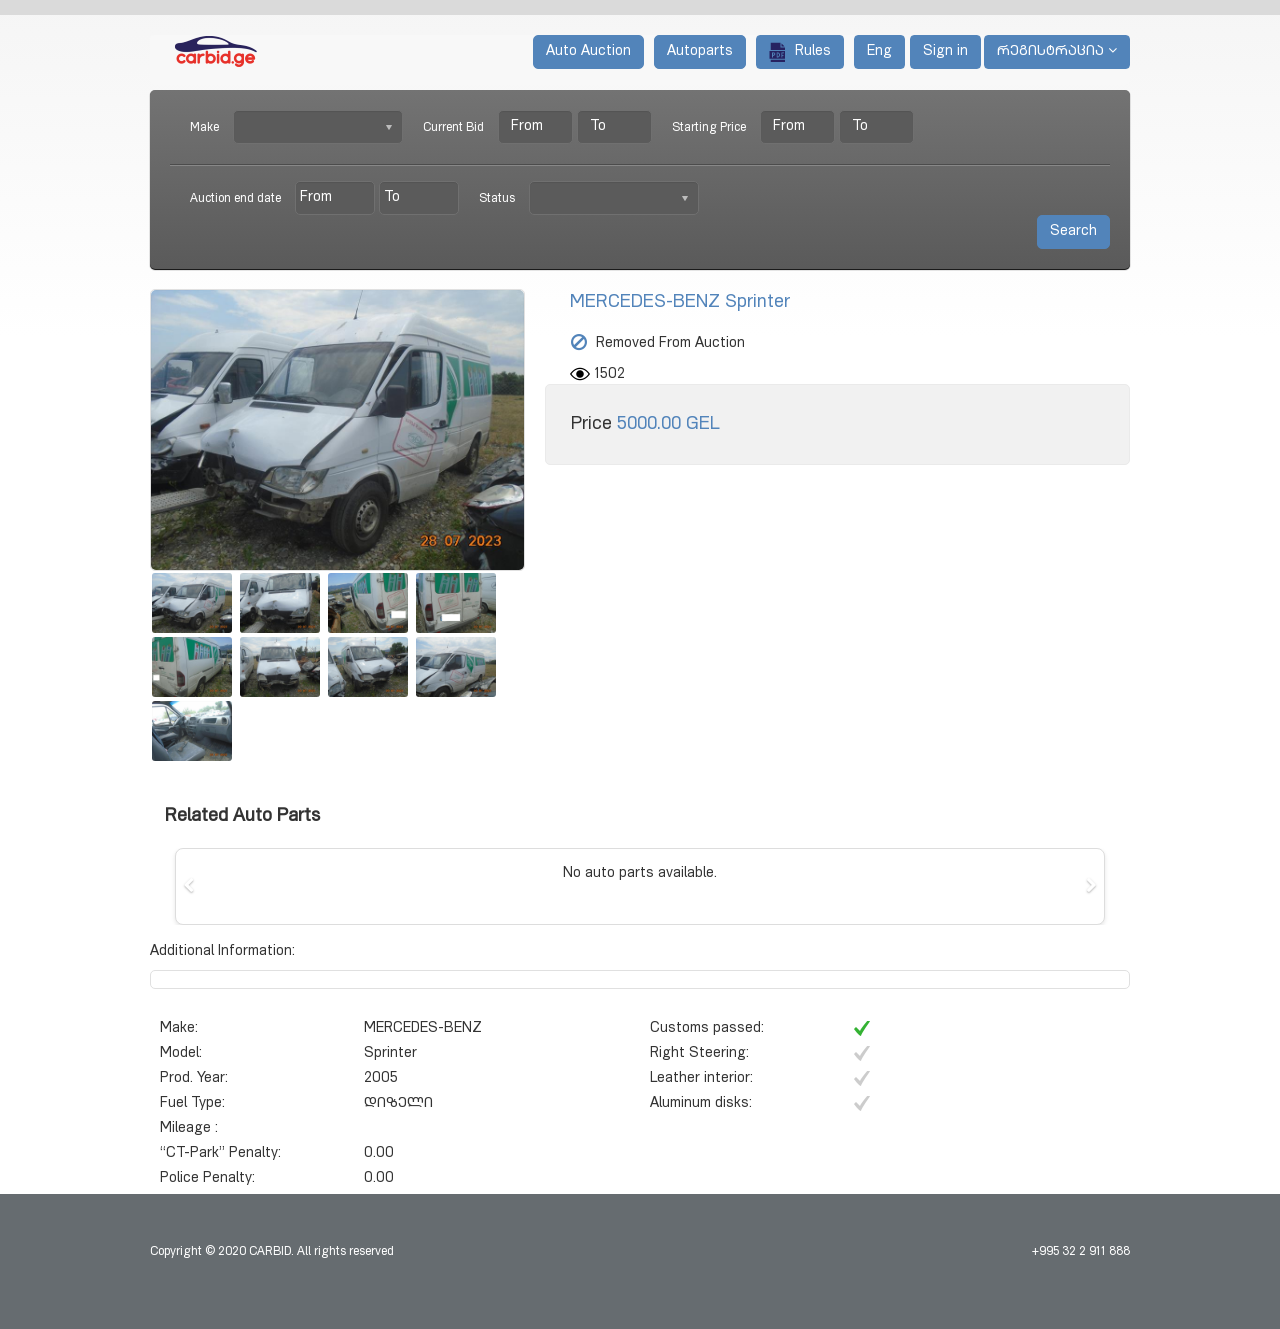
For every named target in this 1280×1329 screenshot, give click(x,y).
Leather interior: (701, 1079)
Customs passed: (707, 1029)
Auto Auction (588, 52)
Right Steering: (699, 1054)
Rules (800, 52)
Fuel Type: (192, 1104)
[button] (189, 886)
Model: (181, 1054)
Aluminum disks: (701, 1104)
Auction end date (235, 199)
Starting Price (709, 128)
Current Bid (453, 128)
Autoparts (700, 52)
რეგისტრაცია (1057, 51)
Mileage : (189, 1129)
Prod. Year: (194, 1079)
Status (497, 199)
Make (204, 128)
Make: (179, 1029)
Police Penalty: (207, 1179)
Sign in (945, 52)
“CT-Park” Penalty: (220, 1154)
